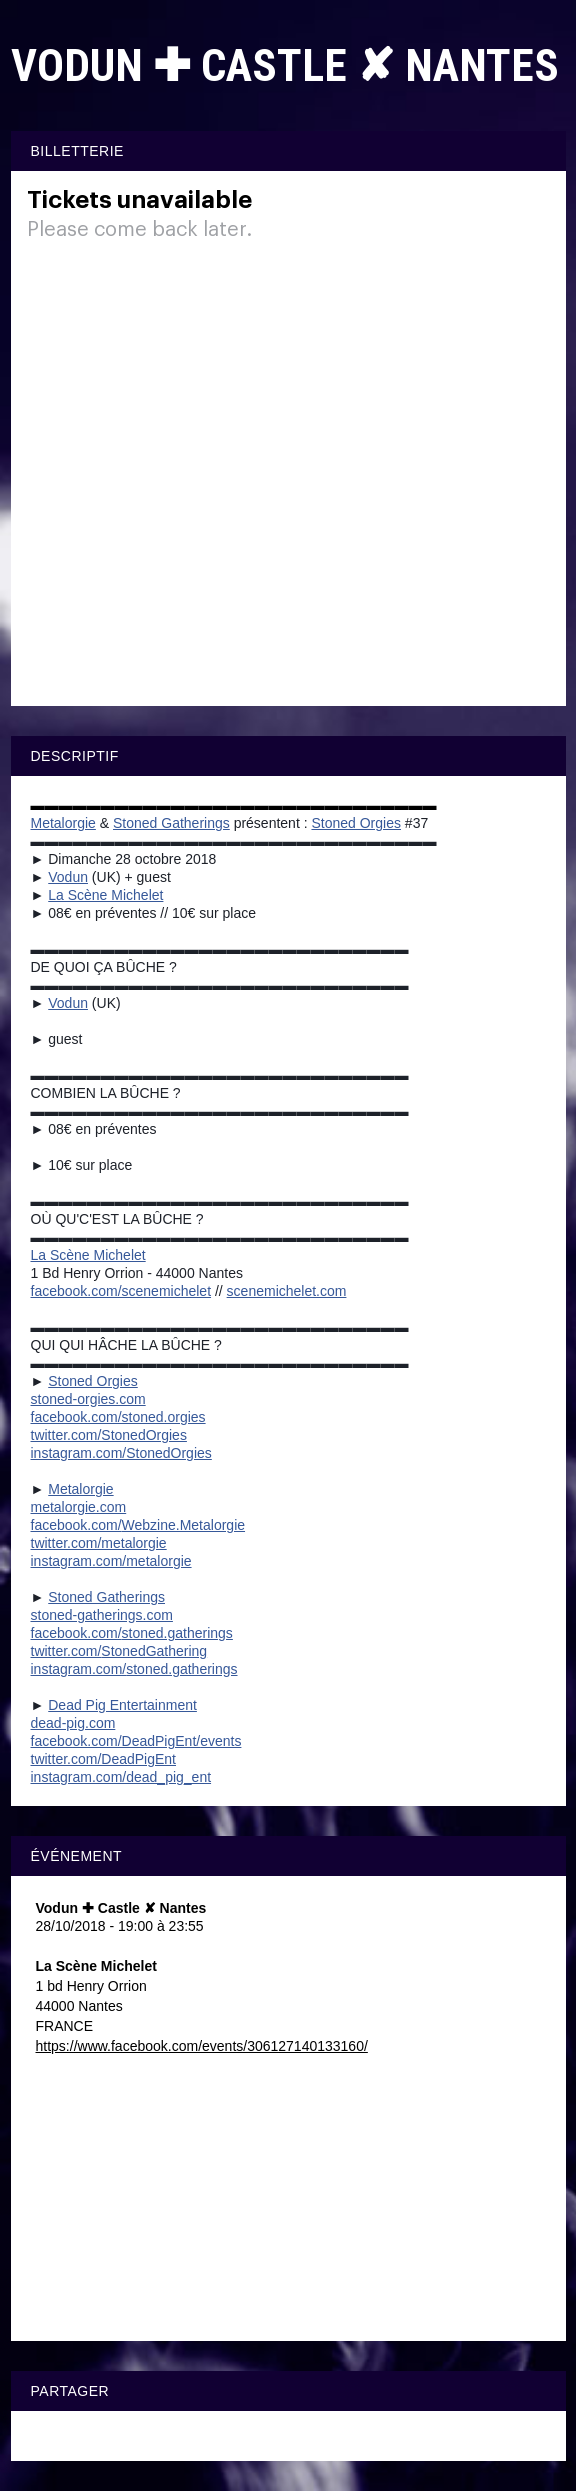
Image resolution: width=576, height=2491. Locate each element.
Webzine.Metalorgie (138, 1525)
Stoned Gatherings (171, 823)
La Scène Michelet (105, 895)
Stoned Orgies (356, 823)
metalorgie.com (79, 1507)
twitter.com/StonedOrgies (109, 1435)
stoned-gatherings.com (102, 1615)
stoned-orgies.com (88, 1399)
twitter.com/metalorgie (99, 1543)
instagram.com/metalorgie (111, 1561)
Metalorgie (63, 823)
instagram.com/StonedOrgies (121, 1453)
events (136, 1741)
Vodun (68, 877)
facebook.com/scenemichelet (121, 1291)
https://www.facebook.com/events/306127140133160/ (202, 2046)
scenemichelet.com (287, 1291)
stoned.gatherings (132, 1633)
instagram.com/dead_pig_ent (121, 1777)
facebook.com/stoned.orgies (118, 1417)
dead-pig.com (73, 1723)
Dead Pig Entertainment (122, 1705)
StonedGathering (119, 1651)
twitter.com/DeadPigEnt (104, 1759)
